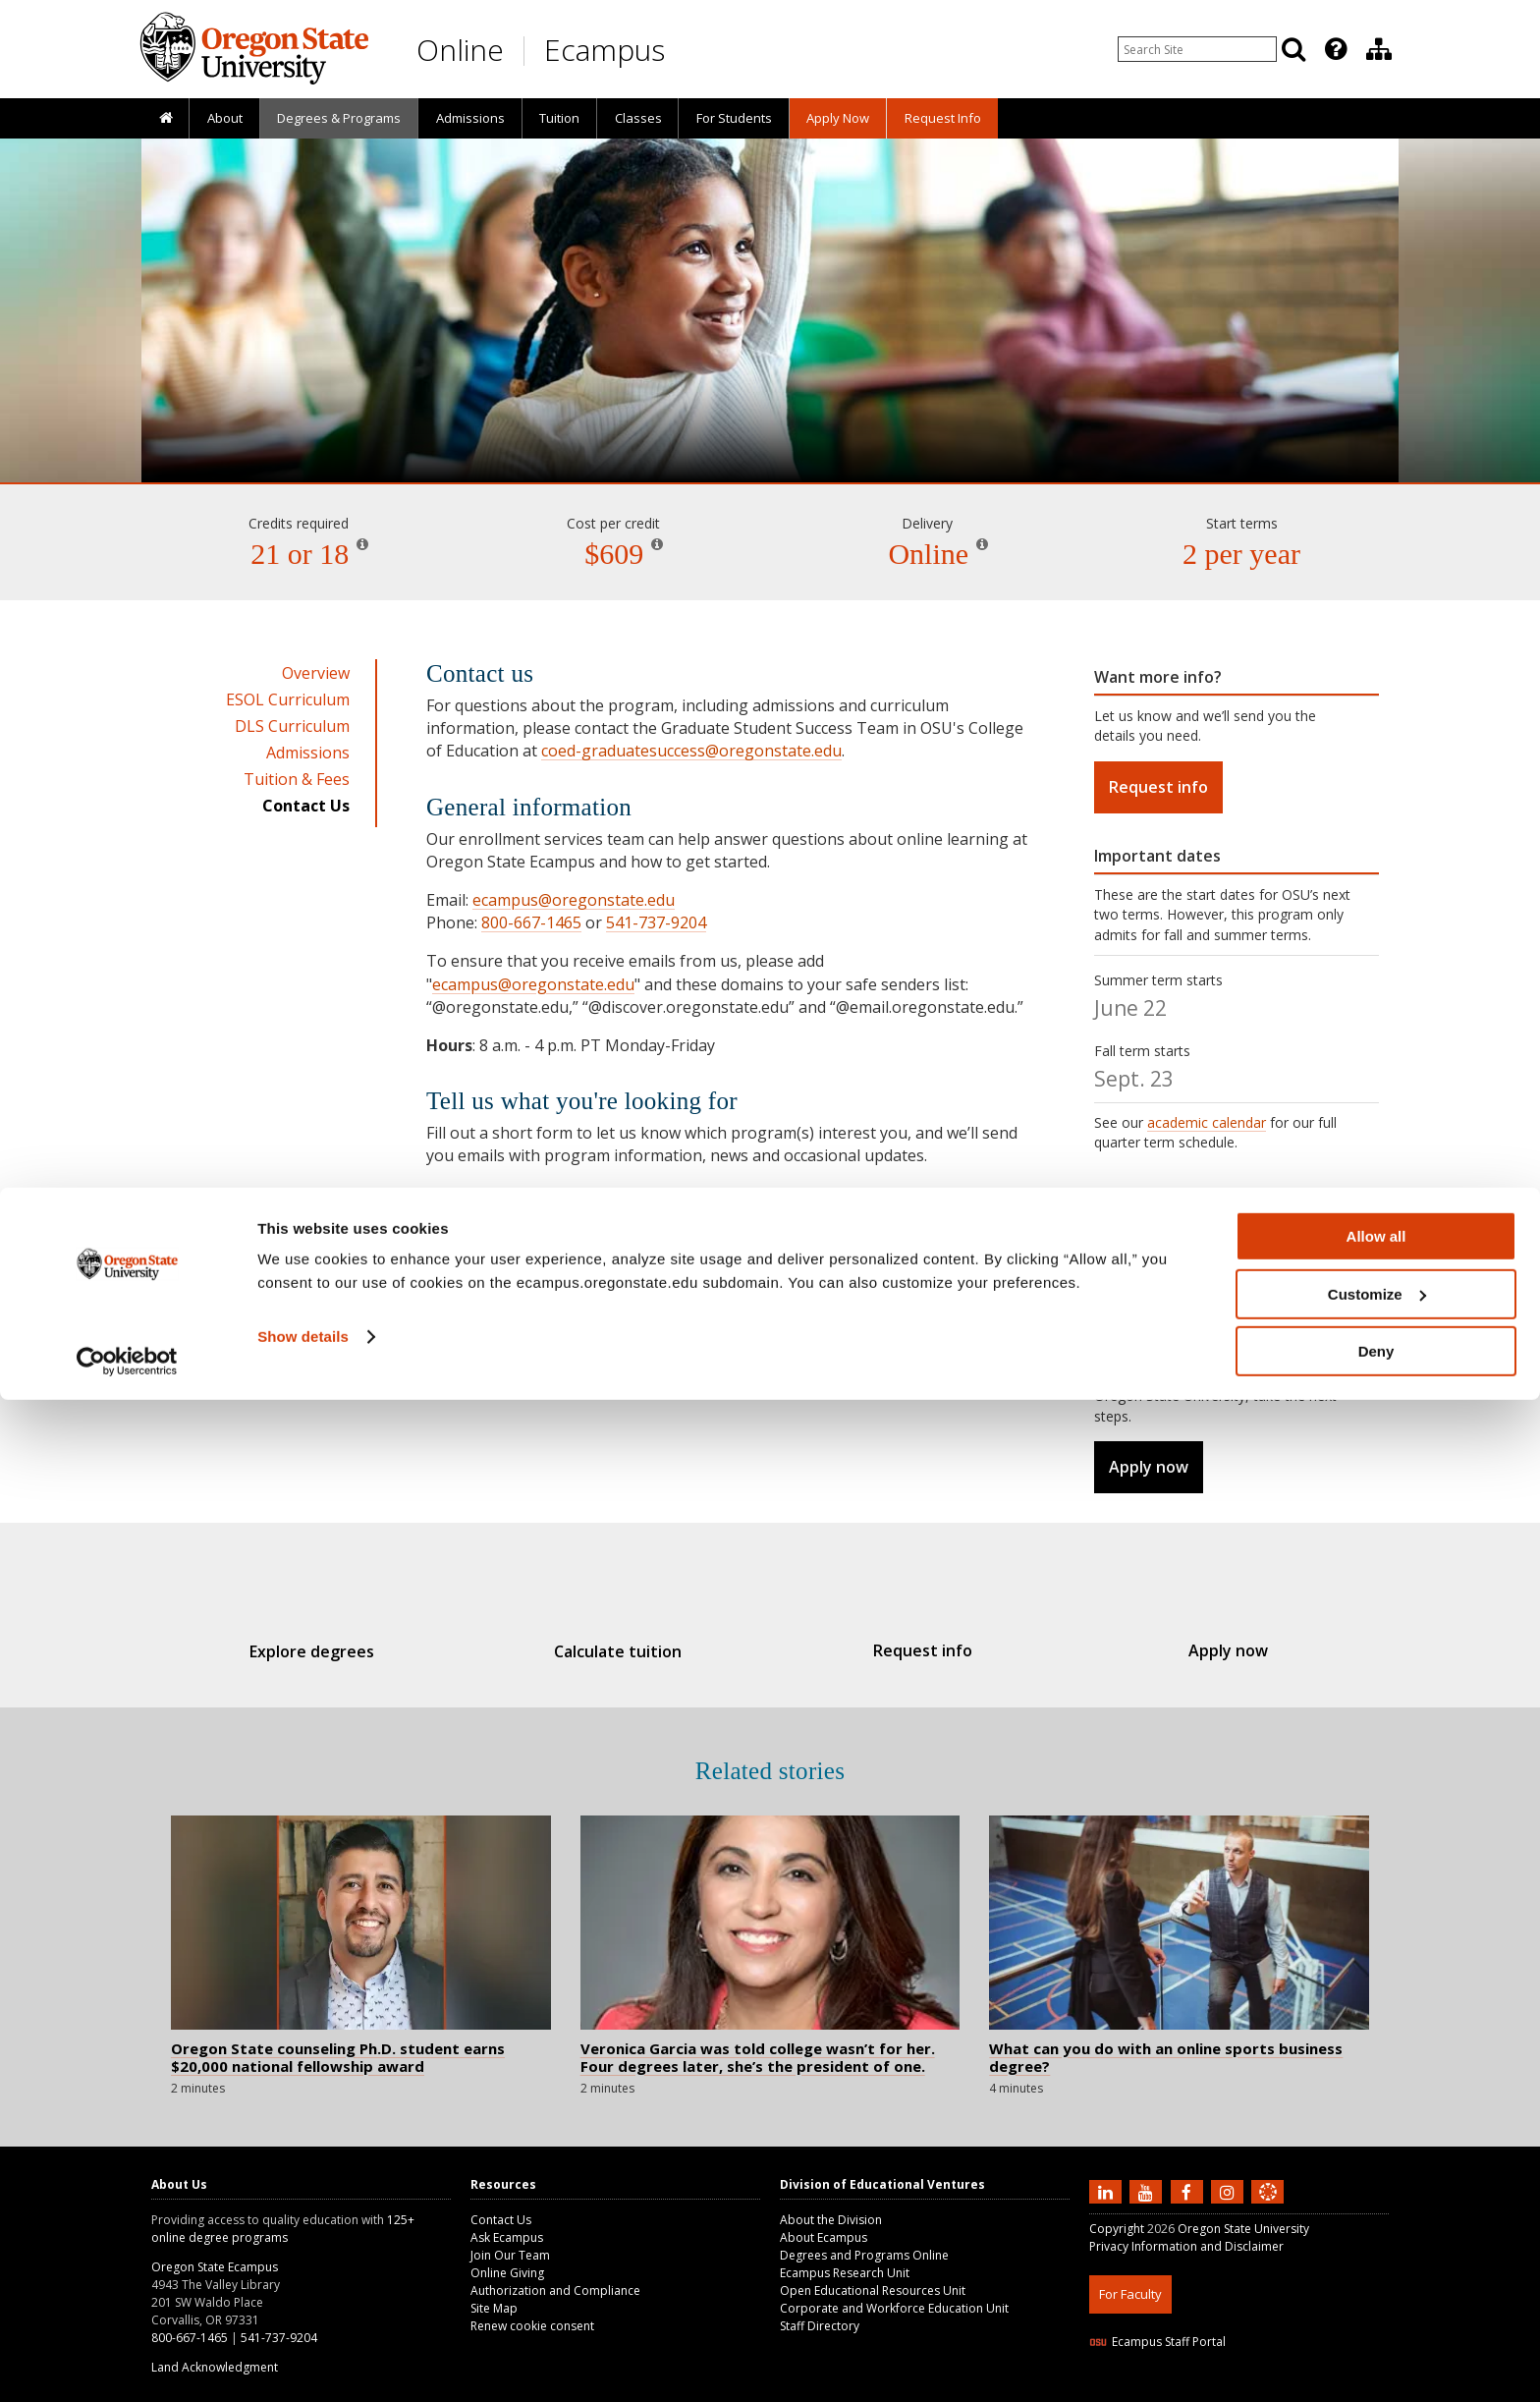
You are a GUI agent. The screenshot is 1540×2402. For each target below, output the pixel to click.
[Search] (1293, 49)
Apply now (1148, 1467)
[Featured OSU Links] (1335, 49)
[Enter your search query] (1197, 49)
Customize (1377, 2296)
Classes (638, 118)
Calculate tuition (628, 1651)
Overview (316, 673)
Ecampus (604, 49)
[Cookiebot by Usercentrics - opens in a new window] (127, 2363)
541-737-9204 (656, 922)
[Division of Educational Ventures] (1379, 49)
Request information (521, 1217)
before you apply (1266, 1376)
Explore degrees (346, 1651)
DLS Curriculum (292, 726)
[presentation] (1334, 49)
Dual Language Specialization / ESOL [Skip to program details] (770, 426)
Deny (1376, 2353)
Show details (303, 2338)
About (225, 118)
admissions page (1147, 1259)
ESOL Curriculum (288, 699)
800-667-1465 (531, 922)
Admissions (470, 118)
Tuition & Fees (297, 779)
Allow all (1376, 2238)
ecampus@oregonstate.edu (573, 900)
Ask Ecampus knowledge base (729, 1320)
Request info (1158, 787)
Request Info (943, 118)
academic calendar (1206, 1122)
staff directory (955, 1343)
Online (460, 49)
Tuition (559, 118)
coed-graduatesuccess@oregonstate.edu (691, 750)
